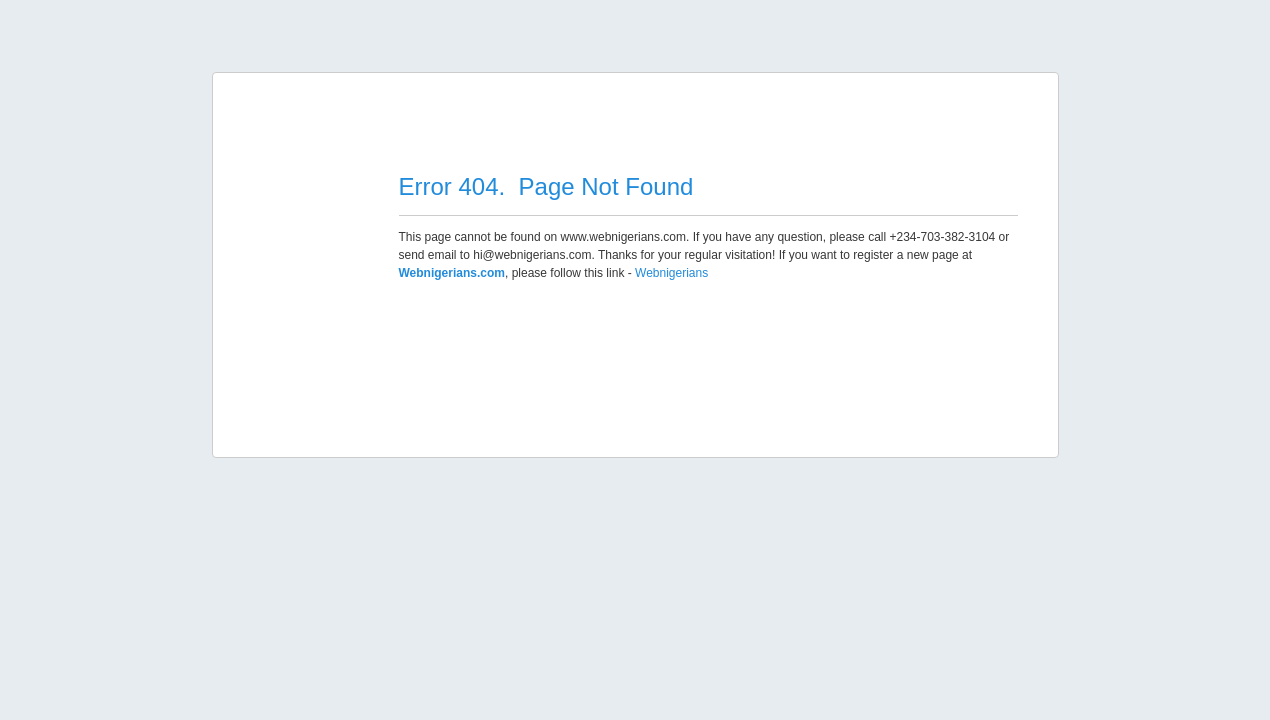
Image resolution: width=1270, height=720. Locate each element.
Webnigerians (671, 273)
